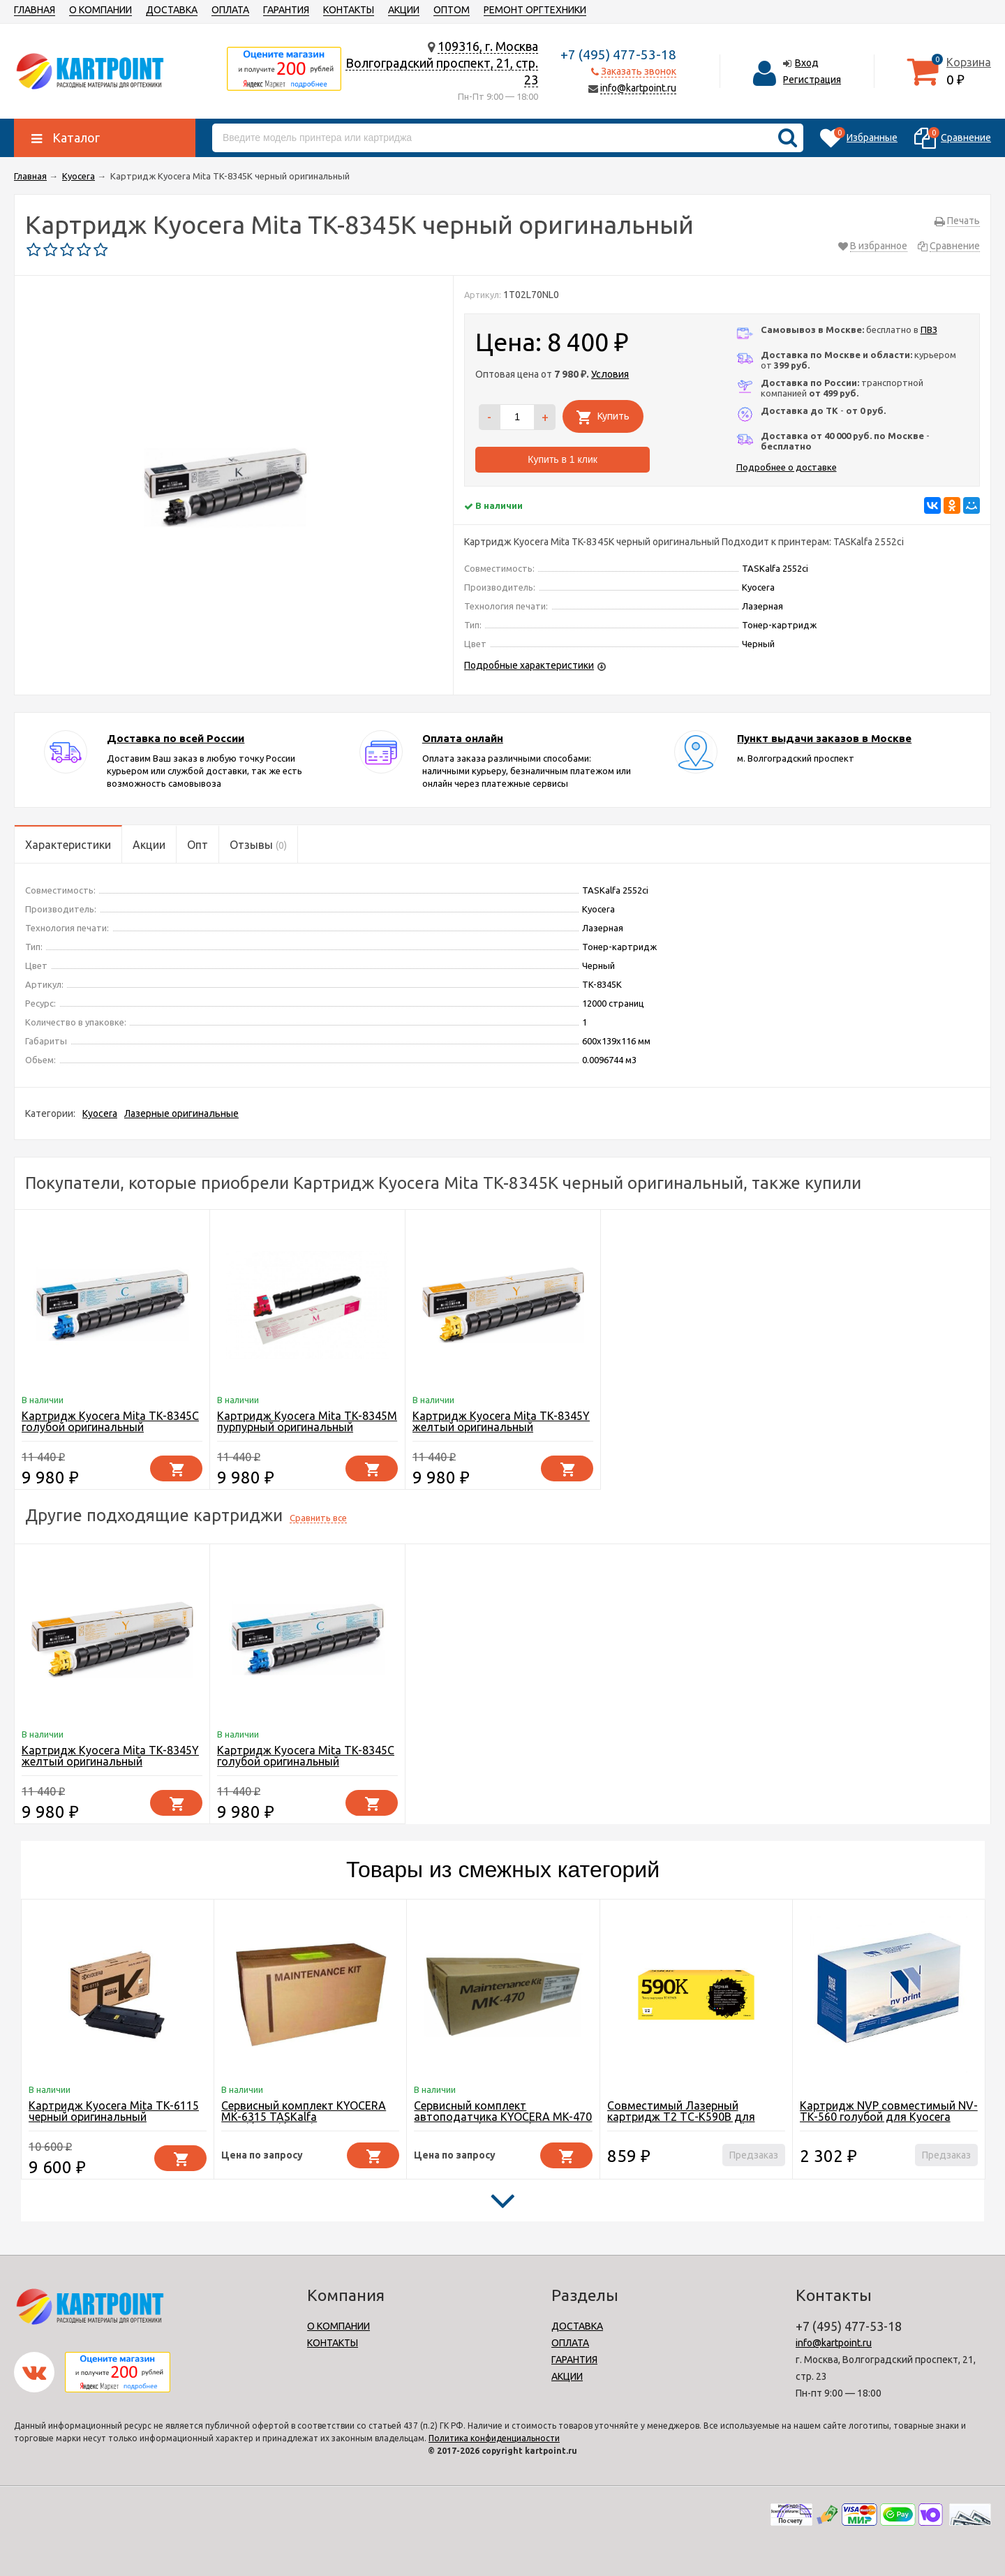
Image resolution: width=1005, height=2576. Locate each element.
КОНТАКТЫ (348, 9)
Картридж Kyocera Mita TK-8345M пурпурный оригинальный (307, 1421)
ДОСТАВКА (172, 9)
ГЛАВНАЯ (34, 9)
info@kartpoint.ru (638, 88)
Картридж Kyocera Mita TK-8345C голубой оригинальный (110, 1421)
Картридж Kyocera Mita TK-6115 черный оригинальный (114, 2111)
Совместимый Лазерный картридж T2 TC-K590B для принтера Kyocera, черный (681, 2116)
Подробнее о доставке (786, 467)
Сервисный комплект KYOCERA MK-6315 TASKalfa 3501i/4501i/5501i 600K (303, 2116)
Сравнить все (318, 1518)
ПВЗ (929, 329)
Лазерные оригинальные (181, 1113)
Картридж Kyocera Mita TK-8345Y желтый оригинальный (501, 1421)
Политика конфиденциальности (494, 2438)
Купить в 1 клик (562, 459)
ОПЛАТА (230, 9)
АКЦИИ (403, 9)
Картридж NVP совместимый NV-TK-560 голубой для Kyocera (889, 2111)
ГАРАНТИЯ (286, 9)
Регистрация (812, 79)
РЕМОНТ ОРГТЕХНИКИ (535, 9)
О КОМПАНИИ (100, 9)
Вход (807, 62)
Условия (610, 374)
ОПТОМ (451, 9)
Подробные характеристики (529, 665)
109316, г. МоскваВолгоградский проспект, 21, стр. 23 (441, 63)
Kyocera (99, 1113)
